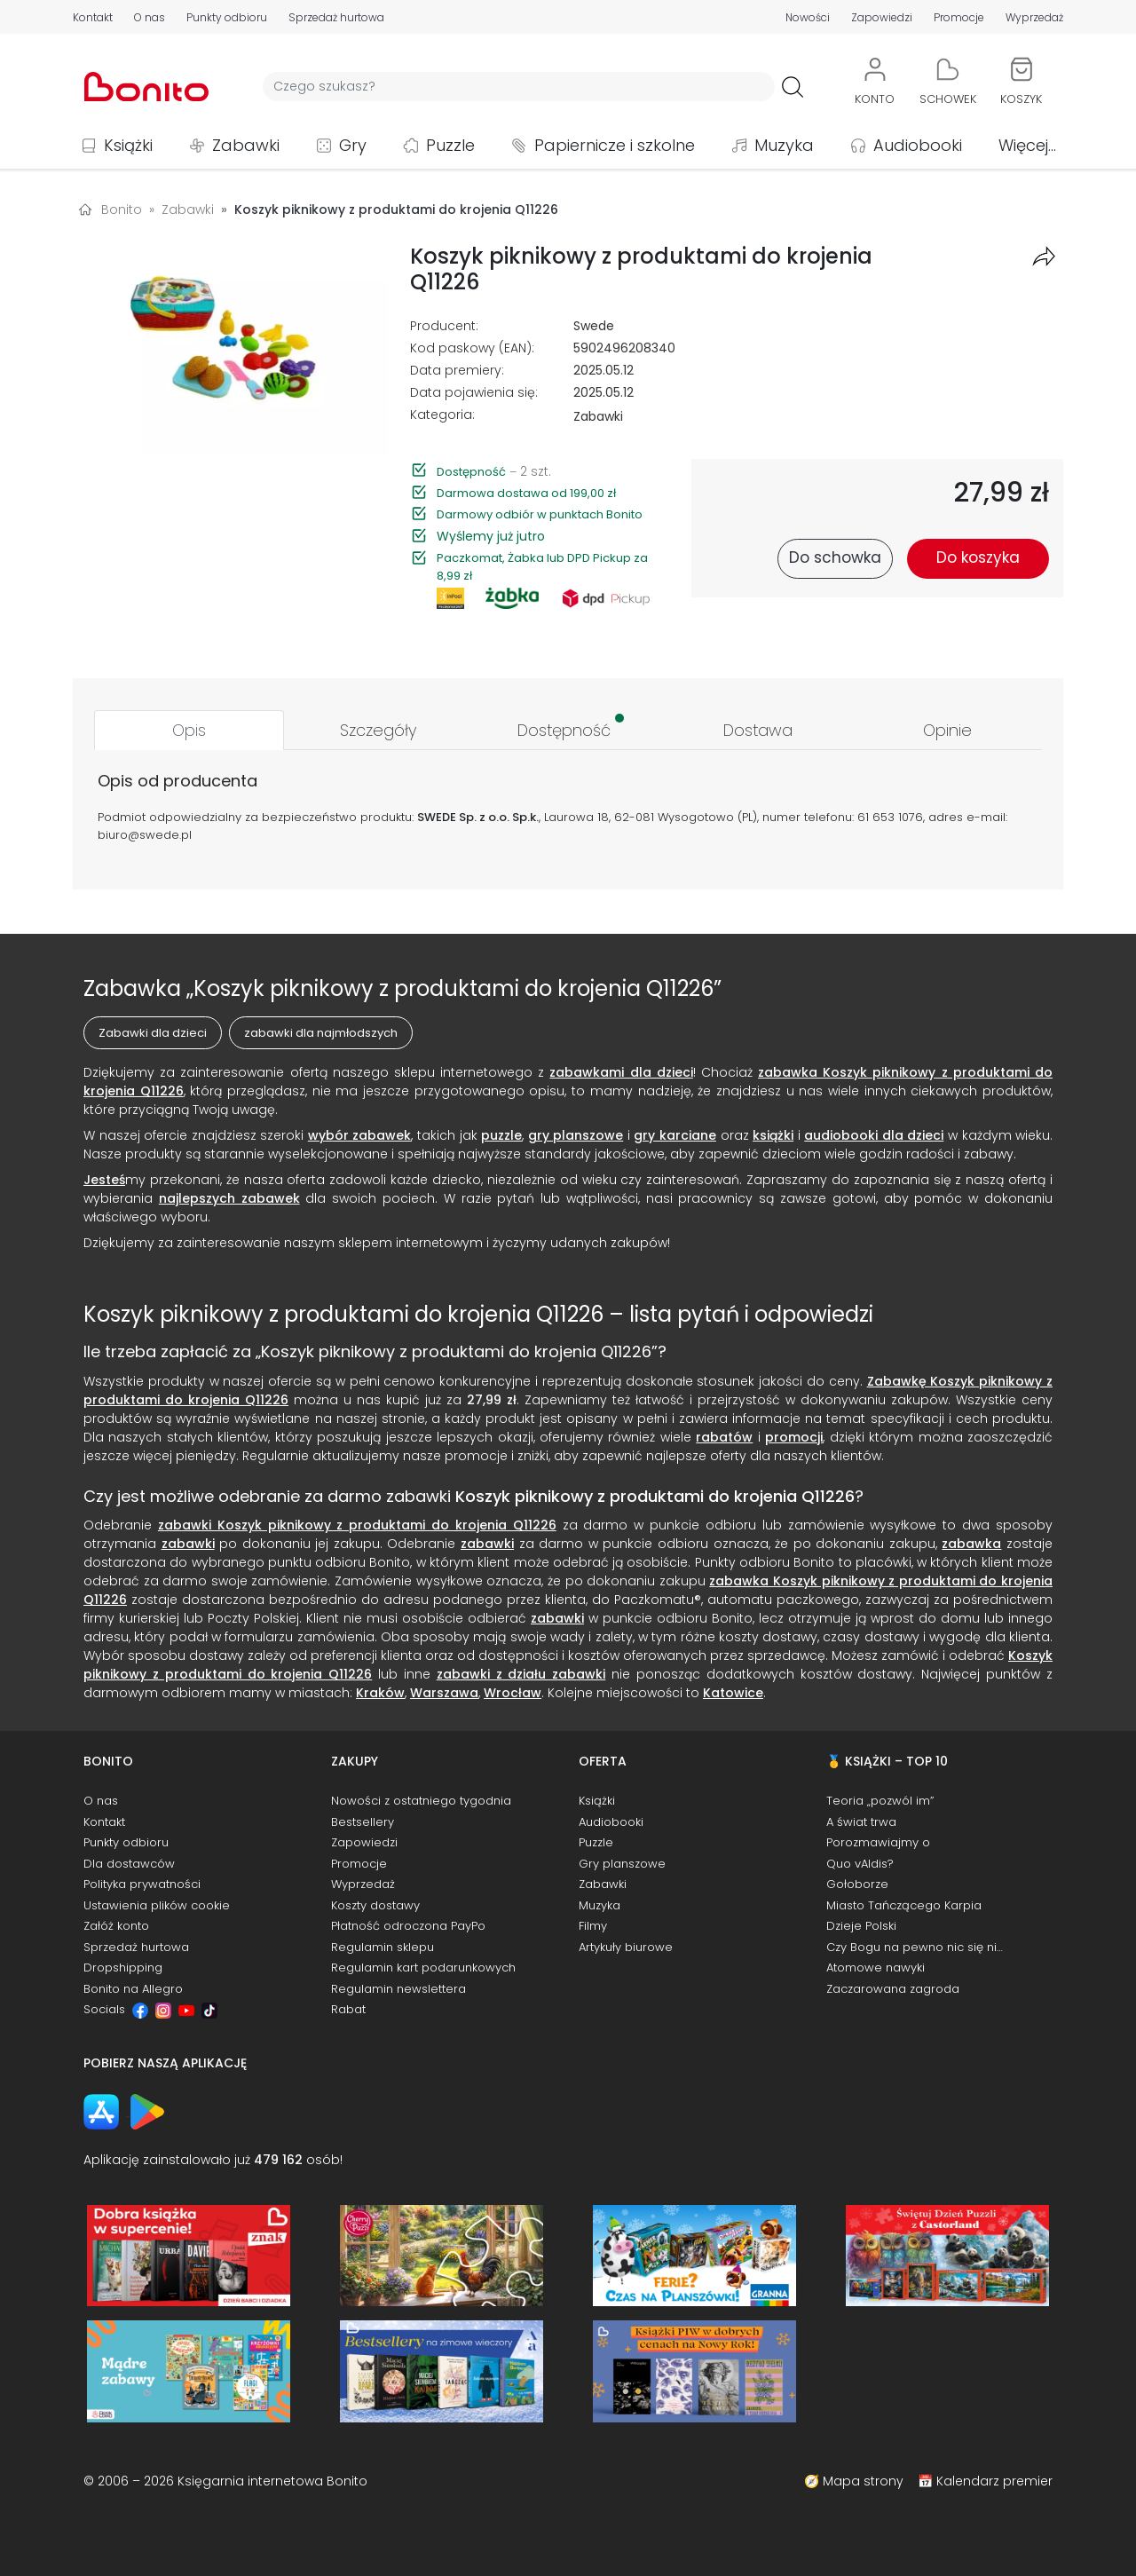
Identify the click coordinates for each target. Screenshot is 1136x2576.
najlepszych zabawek (229, 1198)
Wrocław (512, 1693)
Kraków (380, 1693)
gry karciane (675, 1135)
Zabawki (246, 145)
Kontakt (93, 17)
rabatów (724, 1437)
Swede (593, 326)
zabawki (188, 1544)
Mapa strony (863, 2481)
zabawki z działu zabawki (521, 1674)
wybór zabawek (360, 1135)
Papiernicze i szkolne (614, 145)
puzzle (501, 1135)
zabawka (971, 1544)
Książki (128, 145)
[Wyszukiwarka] (519, 86)
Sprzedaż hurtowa (336, 17)
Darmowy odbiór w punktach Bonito (540, 514)
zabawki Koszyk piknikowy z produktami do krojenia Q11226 (357, 1525)
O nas (149, 17)
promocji (794, 1437)
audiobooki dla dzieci (873, 1135)
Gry (353, 145)
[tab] (189, 730)
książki (773, 1135)
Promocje (959, 17)
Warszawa (444, 1693)
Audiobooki (917, 145)
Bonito (121, 209)
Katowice (733, 1693)
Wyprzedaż (1034, 17)
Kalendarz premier (994, 2481)
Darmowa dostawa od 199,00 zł (526, 493)
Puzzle (450, 145)
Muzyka (784, 145)
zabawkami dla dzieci (620, 1072)
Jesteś (104, 1180)
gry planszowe (576, 1135)
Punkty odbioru (226, 17)
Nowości (807, 17)
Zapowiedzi (881, 17)
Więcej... (1027, 145)
